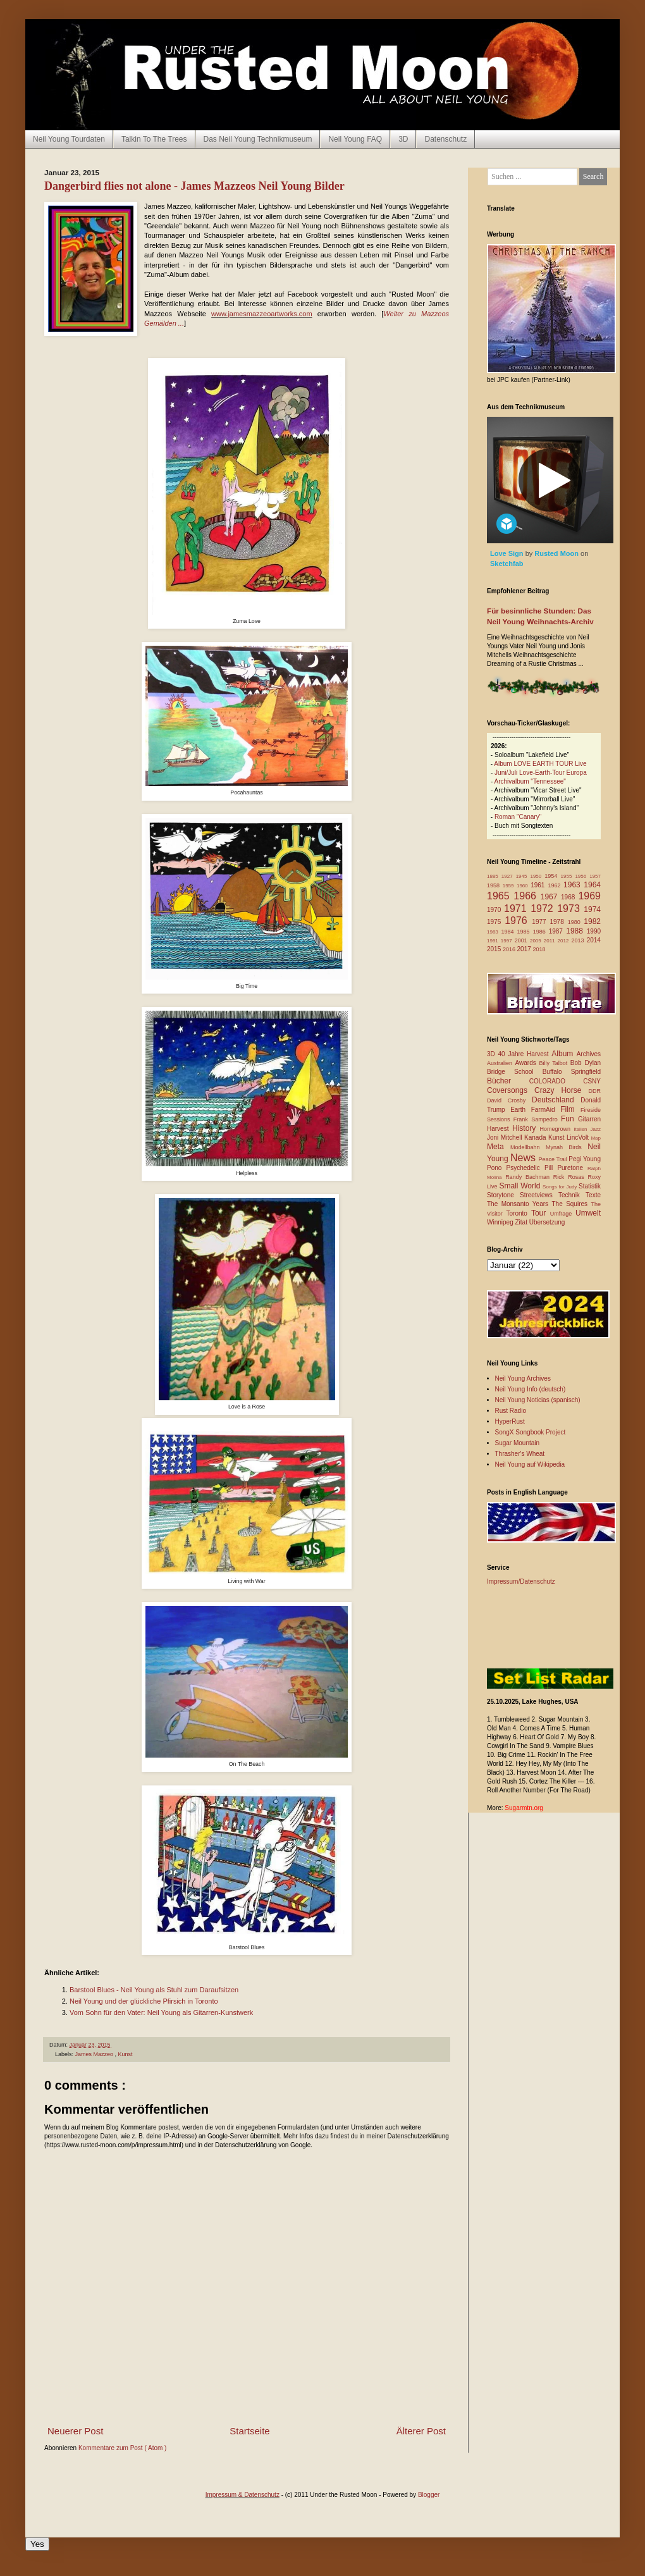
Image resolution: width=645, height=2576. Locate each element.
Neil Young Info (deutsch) (530, 1389)
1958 (495, 885)
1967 (551, 896)
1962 (555, 885)
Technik (572, 1195)
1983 (494, 932)
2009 (537, 941)
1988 (576, 931)
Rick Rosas (570, 1177)
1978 (558, 921)
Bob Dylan (585, 1062)
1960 (524, 886)
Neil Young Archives (523, 1378)
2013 (578, 940)
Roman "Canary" (517, 816)
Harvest (499, 1128)
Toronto (519, 1213)
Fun (569, 1118)
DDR (595, 1091)
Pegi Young (584, 1159)
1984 (509, 931)
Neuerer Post (75, 2430)
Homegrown (556, 1129)
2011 (551, 941)
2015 (495, 949)
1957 (595, 876)
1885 (494, 876)
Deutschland (556, 1099)
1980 (576, 922)
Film (570, 1109)
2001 (522, 940)
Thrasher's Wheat (520, 1453)
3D (403, 139)
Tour (540, 1213)
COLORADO (556, 1081)
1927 (508, 876)
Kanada (536, 1137)
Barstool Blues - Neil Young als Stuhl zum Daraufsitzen (154, 1990)
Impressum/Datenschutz (521, 1581)
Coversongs (510, 1090)
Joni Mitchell (505, 1137)
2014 (594, 940)
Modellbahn (528, 1147)
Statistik (590, 1186)
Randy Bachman (529, 1177)
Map (596, 1138)
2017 (525, 949)
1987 (558, 931)
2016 (510, 949)
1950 (537, 876)
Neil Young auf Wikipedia (530, 1464)
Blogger (428, 2494)
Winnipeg (501, 1222)
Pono (496, 1167)
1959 (510, 886)
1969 (589, 896)
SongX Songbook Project (530, 1432)
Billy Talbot (554, 1063)
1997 (508, 941)
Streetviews (539, 1195)
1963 (573, 884)
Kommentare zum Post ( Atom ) (122, 2447)
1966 (526, 896)
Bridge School (515, 1071)
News (524, 1157)
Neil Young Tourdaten (69, 139)
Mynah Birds (566, 1147)
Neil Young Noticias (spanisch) (537, 1399)
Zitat (522, 1222)
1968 (569, 897)
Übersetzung (547, 1222)
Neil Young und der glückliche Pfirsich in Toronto (144, 2001)
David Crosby (509, 1100)
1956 (582, 876)
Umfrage (562, 1214)
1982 (592, 921)
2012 (565, 941)
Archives (589, 1054)
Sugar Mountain (517, 1442)
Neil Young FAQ (355, 139)
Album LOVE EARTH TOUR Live (540, 763)
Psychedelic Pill (531, 1167)
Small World (521, 1185)
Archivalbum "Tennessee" (530, 781)
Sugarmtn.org (524, 1807)
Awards (527, 1062)
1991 (494, 941)
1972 (544, 908)
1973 (570, 908)
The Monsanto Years (519, 1203)
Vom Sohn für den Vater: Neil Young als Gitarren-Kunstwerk (161, 2012)
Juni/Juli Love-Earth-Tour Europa (540, 772)
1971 (517, 908)
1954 (552, 876)
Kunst (125, 2054)
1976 (518, 920)
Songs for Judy (561, 1187)
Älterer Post (421, 2430)
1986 (541, 931)
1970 (495, 909)
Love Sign (507, 553)
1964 (592, 884)
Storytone (503, 1195)
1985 (525, 931)
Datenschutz (445, 139)
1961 (539, 885)
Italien (582, 1129)
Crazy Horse (561, 1090)
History (525, 1128)
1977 (541, 921)
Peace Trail (554, 1159)
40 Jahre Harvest (525, 1054)
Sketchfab (507, 563)
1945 (523, 876)
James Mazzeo (95, 2054)
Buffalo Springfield (572, 1071)
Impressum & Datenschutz (243, 2494)
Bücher (508, 1080)
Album (563, 1053)
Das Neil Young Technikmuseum (258, 139)
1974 (592, 909)
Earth (520, 1109)
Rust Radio (510, 1410)
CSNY (592, 1081)
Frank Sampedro (537, 1119)
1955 (568, 876)
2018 (539, 949)
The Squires (571, 1203)
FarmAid (545, 1109)
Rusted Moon (557, 553)
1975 (496, 921)
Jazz (596, 1129)
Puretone (572, 1167)
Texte (593, 1195)
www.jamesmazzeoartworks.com (261, 313)
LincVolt (579, 1137)
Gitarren (589, 1119)
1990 (594, 931)
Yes (37, 2544)
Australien (501, 1063)
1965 (500, 896)
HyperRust (510, 1421)
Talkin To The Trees (154, 139)
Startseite (249, 2430)
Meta (498, 1146)
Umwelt (588, 1213)
